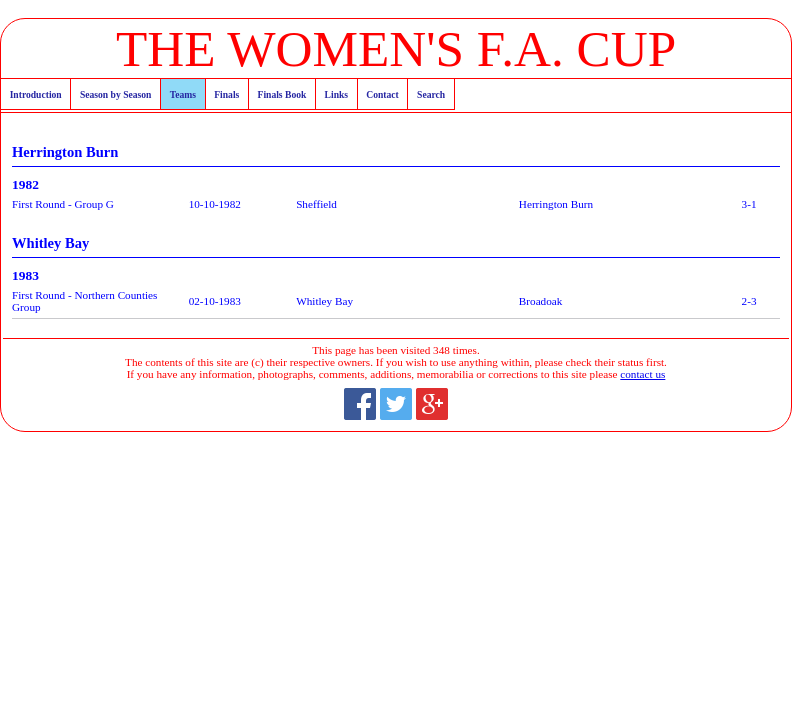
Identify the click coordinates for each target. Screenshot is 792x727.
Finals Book (282, 94)
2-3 (749, 301)
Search (431, 94)
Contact (382, 94)
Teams (183, 94)
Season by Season (115, 94)
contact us (642, 374)
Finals (226, 94)
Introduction (36, 94)
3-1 (749, 204)
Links (336, 94)
